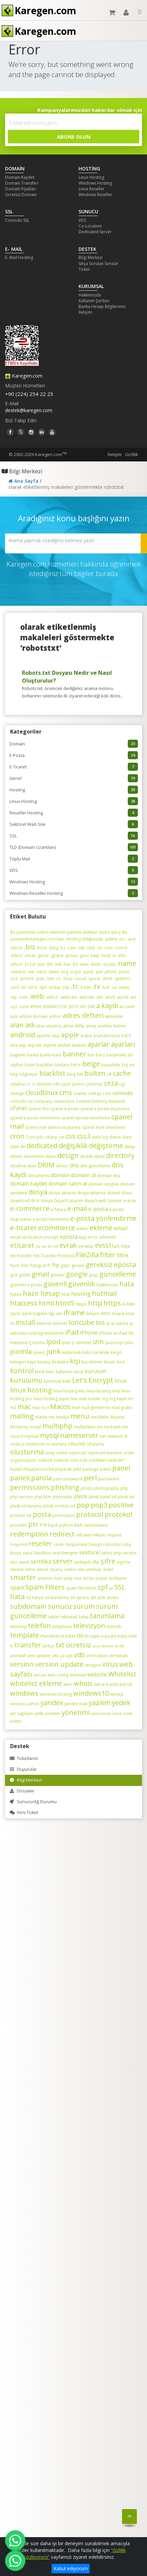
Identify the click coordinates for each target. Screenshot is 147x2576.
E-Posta (73, 755)
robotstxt (112, 1544)
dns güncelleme (95, 1166)
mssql (35, 1427)
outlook (44, 1460)
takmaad (69, 1617)
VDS (82, 220)
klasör (110, 1362)
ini (12, 1323)
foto (25, 1265)
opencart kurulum (105, 1453)
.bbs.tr (16, 948)
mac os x (40, 1407)
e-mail (77, 1208)
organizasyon (23, 1460)
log (105, 1399)
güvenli (55, 1283)
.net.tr (41, 972)
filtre (122, 1255)
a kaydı (107, 1005)
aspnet (49, 1045)
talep (84, 1617)
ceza (111, 1083)
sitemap (93, 1569)
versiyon (93, 1665)
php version (21, 1497)
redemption (29, 1534)
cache (122, 1073)
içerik (15, 1313)
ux (62, 1656)
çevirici (78, 1084)
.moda (108, 964)
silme (30, 1569)
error (93, 1237)
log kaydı (118, 1399)
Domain (73, 744)
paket (105, 1469)
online (62, 1453)
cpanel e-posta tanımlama (35, 1118)
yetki (39, 1713)
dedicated (42, 1145)
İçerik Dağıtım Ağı (38, 1313)
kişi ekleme (92, 1362)
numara (59, 1444)
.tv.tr (105, 987)
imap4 (118, 1313)
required (18, 1544)
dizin (31, 1166)
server (63, 1561)
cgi (122, 1084)
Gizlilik (131, 454)
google (77, 1274)
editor (82, 1229)
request (114, 1535)
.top (65, 987)
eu (38, 1246)
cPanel (18, 1108)
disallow (18, 1166)
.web (36, 996)
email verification (26, 1237)
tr (11, 1646)
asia (14, 1045)
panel (121, 1468)
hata (126, 1283)
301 (82, 1006)
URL (55, 1656)
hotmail (104, 1293)
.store (107, 978)
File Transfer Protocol (54, 1256)
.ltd (75, 964)
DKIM (46, 1164)
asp (22, 1045)
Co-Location (90, 226)
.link (58, 964)
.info (121, 955)
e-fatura (58, 1209)
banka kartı (50, 1055)
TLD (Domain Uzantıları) (73, 847)
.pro (14, 978)
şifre (108, 1561)
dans (127, 1137)
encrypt (51, 1237)
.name (126, 963)
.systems (122, 978)
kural (78, 1372)
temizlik (114, 1626)
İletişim (85, 312)
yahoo (33, 1704)
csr (61, 1137)
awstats (78, 1045)
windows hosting (56, 1694)
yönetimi (76, 1712)
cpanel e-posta (64, 1109)
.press (124, 972)
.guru (84, 955)
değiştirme (106, 1145)
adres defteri (83, 1015)
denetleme (34, 1156)
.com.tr (121, 948)
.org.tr (75, 972)
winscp (116, 1694)
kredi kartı (44, 1372)
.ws (133, 997)
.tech (14, 987)
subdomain (28, 1606)
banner (74, 1053)
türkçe (48, 1646)
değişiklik (73, 1145)
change (17, 1093)
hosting (81, 1293)
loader (94, 1399)
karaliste (101, 1352)
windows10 (91, 1693)
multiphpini (84, 1427)
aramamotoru (106, 1036)
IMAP (105, 1313)
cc (28, 1084)
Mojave (117, 1417)
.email (29, 955)
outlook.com (66, 1460)
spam (17, 1587)
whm (67, 1684)
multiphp (57, 1425)
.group (71, 955)
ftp (55, 1265)
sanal (28, 1553)
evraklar (86, 1246)
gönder (58, 1275)
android (22, 1034)
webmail (78, 1675)
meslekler (100, 1417)
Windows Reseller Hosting (73, 893)
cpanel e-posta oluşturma (104, 1109)
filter (107, 1254)
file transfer (21, 1256)
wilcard (101, 1684)
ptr (33, 1524)
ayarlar (98, 1044)
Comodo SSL (17, 220)
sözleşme (118, 1578)
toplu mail (127, 1636)
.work (110, 997)
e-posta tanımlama (51, 1219)
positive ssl (20, 1515)
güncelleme (117, 1274)
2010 (73, 1006)
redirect (62, 1534)
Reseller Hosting (73, 813)
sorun (88, 1578)
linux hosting (31, 1389)
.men (84, 964)
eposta (69, 1236)
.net (30, 972)
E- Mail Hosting (19, 257)
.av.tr (131, 939)
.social (80, 978)
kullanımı (64, 1372)
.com (108, 948)
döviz (126, 1193)
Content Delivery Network (100, 1101)
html (46, 1303)
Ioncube (81, 1322)
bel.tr (76, 1065)
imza (129, 1313)
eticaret (22, 1245)
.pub (39, 978)
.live (66, 964)
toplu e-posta (103, 1636)
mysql (49, 1435)
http (95, 1303)
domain (60, 1175)
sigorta (123, 1562)
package (91, 1469)
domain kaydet (28, 1183)
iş (73, 1342)
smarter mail (49, 1578)
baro (100, 1055)
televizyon (89, 1625)
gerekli (77, 1265)
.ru (58, 978)
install (25, 1322)
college (94, 1093)
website (97, 1674)
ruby (126, 1544)
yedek (121, 1702)
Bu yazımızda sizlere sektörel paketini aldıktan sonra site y (65, 932)
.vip (13, 997)
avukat (64, 1045)
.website (86, 997)
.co (99, 948)
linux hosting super (52, 1399)
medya (62, 1417)
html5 (64, 1303)
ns (48, 1444)
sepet (24, 1562)
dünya (47, 1200)
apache (43, 1036)
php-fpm (42, 1497)
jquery (39, 1352)
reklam (98, 1535)
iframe (74, 1312)
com (107, 1093)
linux (121, 1380)
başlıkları (45, 1065)
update (43, 1656)
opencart (78, 1453)
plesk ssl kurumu (26, 1506)
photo (86, 1488)
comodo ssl (21, 1101)
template (24, 1635)
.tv (96, 986)
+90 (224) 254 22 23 (29, 393)
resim (59, 1544)
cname (80, 1093)
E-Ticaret (73, 767)
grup (93, 1275)
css (71, 1136)
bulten (95, 1073)
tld (80, 1635)
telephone (62, 1626)
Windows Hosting (95, 183)
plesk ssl (126, 1497)
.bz (62, 948)
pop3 (99, 1504)
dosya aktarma (91, 1193)
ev (44, 1246)
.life (49, 964)
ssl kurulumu (57, 1597)
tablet (53, 1617)
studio (113, 1597)
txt (60, 1644)
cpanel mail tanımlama (103, 1127)
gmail (40, 1274)
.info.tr (16, 964)
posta (42, 1514)
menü (79, 1416)
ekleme (101, 1227)
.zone (24, 1006)
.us (114, 987)
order (129, 1453)
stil (93, 1597)
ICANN (128, 1304)
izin (98, 1341)
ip (108, 1323)
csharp (50, 1137)
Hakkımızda (90, 295)
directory (120, 1155)
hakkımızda (107, 1285)
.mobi (95, 964)
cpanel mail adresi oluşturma (53, 1127)
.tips (43, 987)
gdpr (65, 1265)
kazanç (44, 1362)
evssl (103, 1245)
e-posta (98, 1209)
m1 (131, 1399)
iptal (66, 1342)
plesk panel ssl (103, 1497)
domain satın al (68, 1183)
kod (120, 1362)
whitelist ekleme (36, 1683)
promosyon (63, 1515)
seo (13, 1562)
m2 (13, 1407)
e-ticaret (23, 1227)
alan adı (22, 1024)
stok (101, 1597)
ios (100, 1322)
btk (80, 1074)
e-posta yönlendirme (103, 1218)
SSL (73, 836)
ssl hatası (34, 1597)
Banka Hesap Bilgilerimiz (102, 306)
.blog (53, 948)
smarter (23, 1577)
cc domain (42, 1084)
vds (79, 1654)
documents (39, 1175)
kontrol (22, 1370)
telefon (39, 1625)
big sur (128, 1065)
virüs (110, 1664)
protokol (118, 1514)
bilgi (14, 1074)
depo (51, 1156)
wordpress (18, 1703)
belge (91, 1063)
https (112, 1303)
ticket (70, 1636)
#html (35, 1006)
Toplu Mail (73, 859)
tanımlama (107, 1615)
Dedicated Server (95, 232)
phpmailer (62, 1497)
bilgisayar (29, 1074)
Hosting (73, 790)
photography (106, 1488)
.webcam (68, 997)
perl (90, 1477)
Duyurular (23, 1769)
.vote (23, 997)
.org (64, 972)
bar (91, 1055)
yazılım (100, 1702)
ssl (111, 1588)
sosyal (101, 1578)
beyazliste (110, 1065)
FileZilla (87, 1254)
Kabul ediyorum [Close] (71, 2568)
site (81, 1569)
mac (24, 1406)
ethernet (107, 1237)
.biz (29, 946)
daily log (100, 1137)
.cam (71, 948)
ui (116, 1646)
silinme (17, 1569)
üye (69, 1656)
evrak (68, 1245)
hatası (16, 1294)
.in (114, 955)
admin (55, 1016)
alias (40, 1026)
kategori (18, 1362)
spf (102, 1587)
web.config (58, 1675)
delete (16, 1156)
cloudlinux (41, 1092)
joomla (21, 1351)
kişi (75, 1360)
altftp (80, 1026)
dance (115, 1137)
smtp (68, 1578)
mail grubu (122, 1407)
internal (43, 1323)
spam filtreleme (81, 1588)
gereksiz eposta (111, 1264)
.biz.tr (41, 948)
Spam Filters (45, 1587)
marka (41, 1417)
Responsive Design (84, 1544)
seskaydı (82, 1562)
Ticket (84, 269)
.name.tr (18, 972)
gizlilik (24, 1275)
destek (86, 1156)
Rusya (15, 1553)
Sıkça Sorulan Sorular (98, 263)
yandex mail (75, 1704)
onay (50, 1453)
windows (24, 1693)
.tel (23, 987)
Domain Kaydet (19, 177)
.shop (67, 978)
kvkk (67, 1381)
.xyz (13, 1006)
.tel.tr (32, 987)
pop (83, 1504)
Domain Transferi (21, 183)
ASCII (126, 1036)
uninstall (18, 1656)
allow (68, 1026)
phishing (65, 1487)
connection (64, 1101)
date (14, 1146)
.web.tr (52, 997)
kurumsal (52, 1381)
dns (74, 1165)
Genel (73, 778)
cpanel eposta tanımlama (85, 1118)
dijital (99, 1156)
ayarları (123, 1044)
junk (54, 1351)
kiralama (60, 1362)
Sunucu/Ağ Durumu (33, 1802)
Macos (60, 1406)
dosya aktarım (62, 1193)
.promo (27, 978)
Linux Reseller (92, 189)
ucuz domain (102, 1646)
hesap (50, 1293)
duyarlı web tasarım (103, 1200)
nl (125, 1436)
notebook (35, 1444)
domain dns (108, 1175)
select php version (119, 1553)
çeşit (65, 1084)
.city (81, 948)
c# (109, 1074)
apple (70, 1034)
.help (94, 955)
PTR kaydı (49, 1525)
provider (18, 1525)
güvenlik (81, 1283)
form (15, 1265)
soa (77, 1578)
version (22, 1664)
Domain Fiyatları (20, 189)
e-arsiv (129, 1200)
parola (41, 1477)
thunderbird (52, 1636)
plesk (80, 1496)
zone (117, 1713)
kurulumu (26, 1380)
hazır (31, 1293)
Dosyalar (21, 1791)
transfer (27, 1644)
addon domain (33, 1016)
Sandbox (42, 1553)
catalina (17, 1084)
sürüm (84, 1606)
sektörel (89, 1552)
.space (94, 978)
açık (14, 1016)
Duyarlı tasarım (68, 1200)
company (43, 1101)
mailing (22, 1416)
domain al (83, 1175)
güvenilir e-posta (26, 1285)
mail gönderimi (95, 1407)
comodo (123, 1093)
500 (91, 1006)
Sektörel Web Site (73, 824)
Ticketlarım (23, 1758)
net (103, 1436)
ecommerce (56, 1227)
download (20, 1200)
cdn (56, 1084)
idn (59, 1313)
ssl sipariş (79, 1597)
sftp (95, 1562)
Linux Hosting (91, 177)
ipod (53, 1341)
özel (83, 1460)
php (124, 1488)
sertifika (41, 1561)
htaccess (23, 1303)
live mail (79, 1399)
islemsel (83, 1342)
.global (56, 955)
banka (33, 1055)
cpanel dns (38, 1109)
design (68, 1155)
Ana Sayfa (24, 481)
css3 (83, 1136)
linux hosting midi (103, 1391)
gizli (14, 1275)
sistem (70, 1569)
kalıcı (87, 1352)
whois (83, 1683)
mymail (31, 1436)
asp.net (35, 1045)
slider (108, 1569)
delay (129, 1146)
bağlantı (18, 1055)
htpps (81, 1304)
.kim (41, 964)
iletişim (92, 1313)
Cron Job (34, 1137)
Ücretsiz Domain (21, 194)
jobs (129, 1342)
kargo (116, 1352)
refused (83, 1535)
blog (71, 1074)
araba (86, 1036)
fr (49, 1265)
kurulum (95, 1371)
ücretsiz (78, 1644)
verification (97, 1656)
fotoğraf (38, 1265)
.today (54, 987)
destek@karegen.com (28, 410)
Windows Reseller (95, 194)
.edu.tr (16, 955)
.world (122, 997)
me (52, 1417)
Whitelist (122, 1673)
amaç (91, 1026)
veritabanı (118, 1656)
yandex (51, 1702)
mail (76, 1407)
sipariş (56, 1569)
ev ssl (53, 1246)
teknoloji (18, 1626)
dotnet (113, 1193)
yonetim (52, 1713)
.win (99, 997)
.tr (74, 986)
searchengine (65, 1553)
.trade (85, 987)
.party (88, 972)
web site (39, 1675)
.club (90, 948)
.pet (98, 972)
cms (65, 1092)
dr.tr (35, 1200)
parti (57, 1479)
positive (121, 1504)
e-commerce (30, 1208)
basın (30, 1065)
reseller (40, 1543)
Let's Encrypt (92, 1380)
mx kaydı (112, 1427)
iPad (72, 1332)
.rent (50, 978)
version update (59, 1664)
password (73, 1479)
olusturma (27, 1451)
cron (17, 1136)
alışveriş (54, 1026)
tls (86, 1636)
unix (31, 1656)
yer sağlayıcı (21, 1713)
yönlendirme (101, 1713)
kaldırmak (71, 1352)
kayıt (31, 1362)
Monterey (19, 1427)
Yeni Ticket (23, 1812)
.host (105, 955)
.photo (110, 972)
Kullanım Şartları (94, 301)
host (65, 1294)
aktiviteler (114, 1016)
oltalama (95, 1444)
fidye (125, 1246)
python (66, 1525)
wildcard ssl (120, 1684)
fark (115, 1246)
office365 (77, 1444)
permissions (30, 1487)
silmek (42, 1569)
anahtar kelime (112, 1026)
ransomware (95, 1525)
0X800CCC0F (55, 1006)
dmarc (62, 1166)
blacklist (52, 1073)
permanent (108, 1479)
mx (99, 1427)
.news (53, 972)
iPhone (89, 1332)
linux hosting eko (69, 1391)
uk (121, 1646)
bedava (62, 1065)
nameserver (79, 1435)
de (22, 1146)
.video (124, 987)
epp (83, 1237)
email (120, 1228)
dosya (38, 1191)
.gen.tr (43, 955)
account (127, 1006)
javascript (114, 1342)
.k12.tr (30, 964)
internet (59, 1323)
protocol (89, 1514)
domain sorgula (103, 1184)
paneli (20, 1477)
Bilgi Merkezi (90, 257)
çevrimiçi (94, 1084)
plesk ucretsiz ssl (59, 1506)
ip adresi (119, 1323)
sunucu (60, 1606)
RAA (78, 1525)
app (56, 1036)
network (115, 1436)
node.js (17, 1444)
